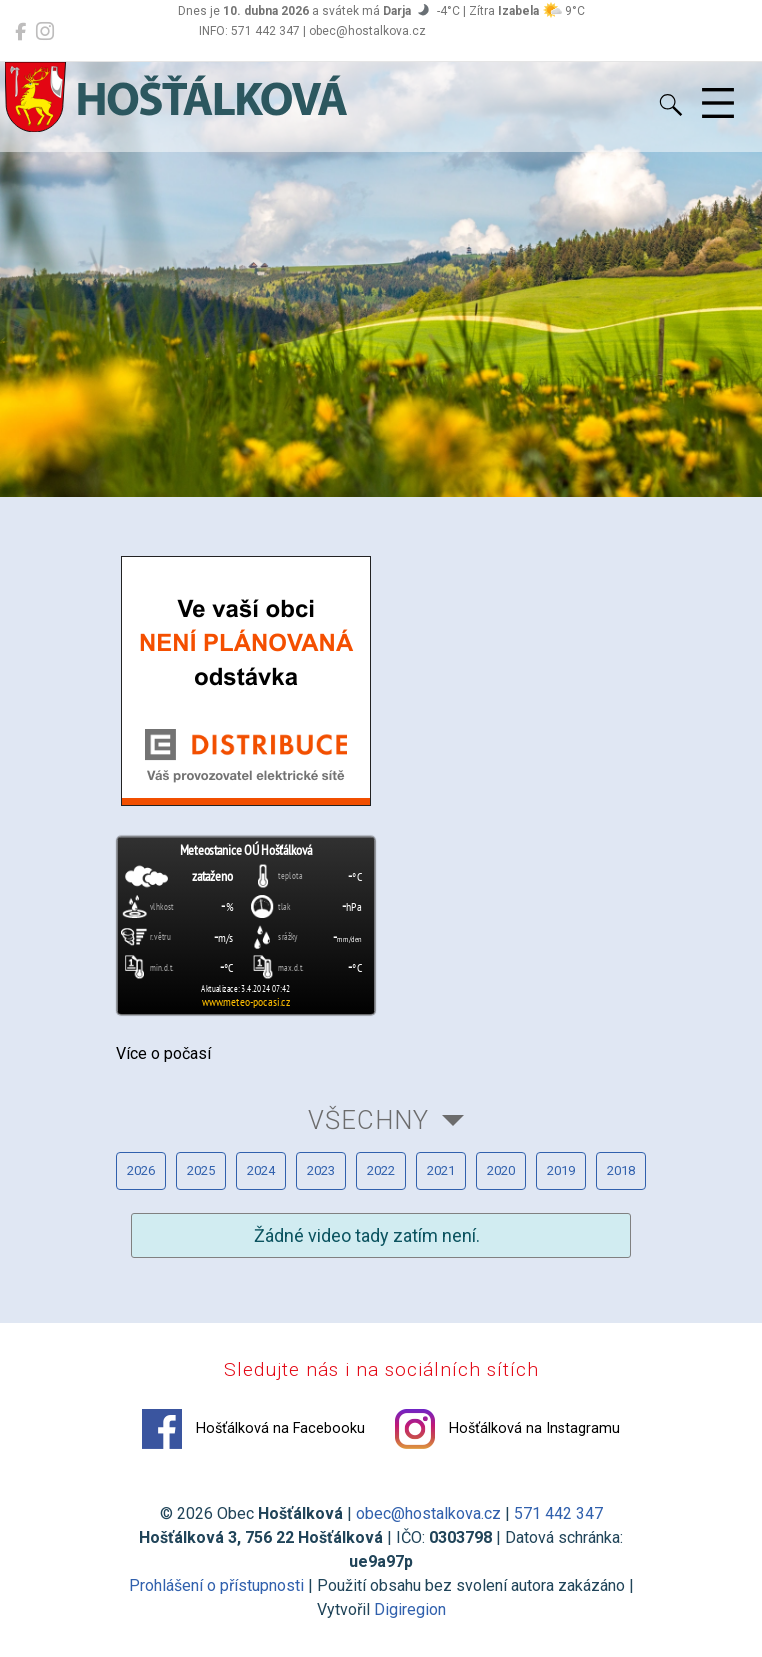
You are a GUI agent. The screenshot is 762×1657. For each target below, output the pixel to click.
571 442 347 (558, 1513)
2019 (561, 1170)
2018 (621, 1170)
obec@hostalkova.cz (428, 1513)
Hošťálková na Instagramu (507, 1429)
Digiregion (410, 1609)
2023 (321, 1170)
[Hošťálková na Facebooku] (20, 32)
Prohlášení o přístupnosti (216, 1585)
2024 (261, 1170)
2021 (441, 1170)
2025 (201, 1170)
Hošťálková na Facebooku (253, 1429)
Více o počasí (163, 1053)
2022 (381, 1170)
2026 (141, 1170)
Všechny (368, 1120)
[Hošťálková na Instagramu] (45, 32)
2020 (501, 1170)
